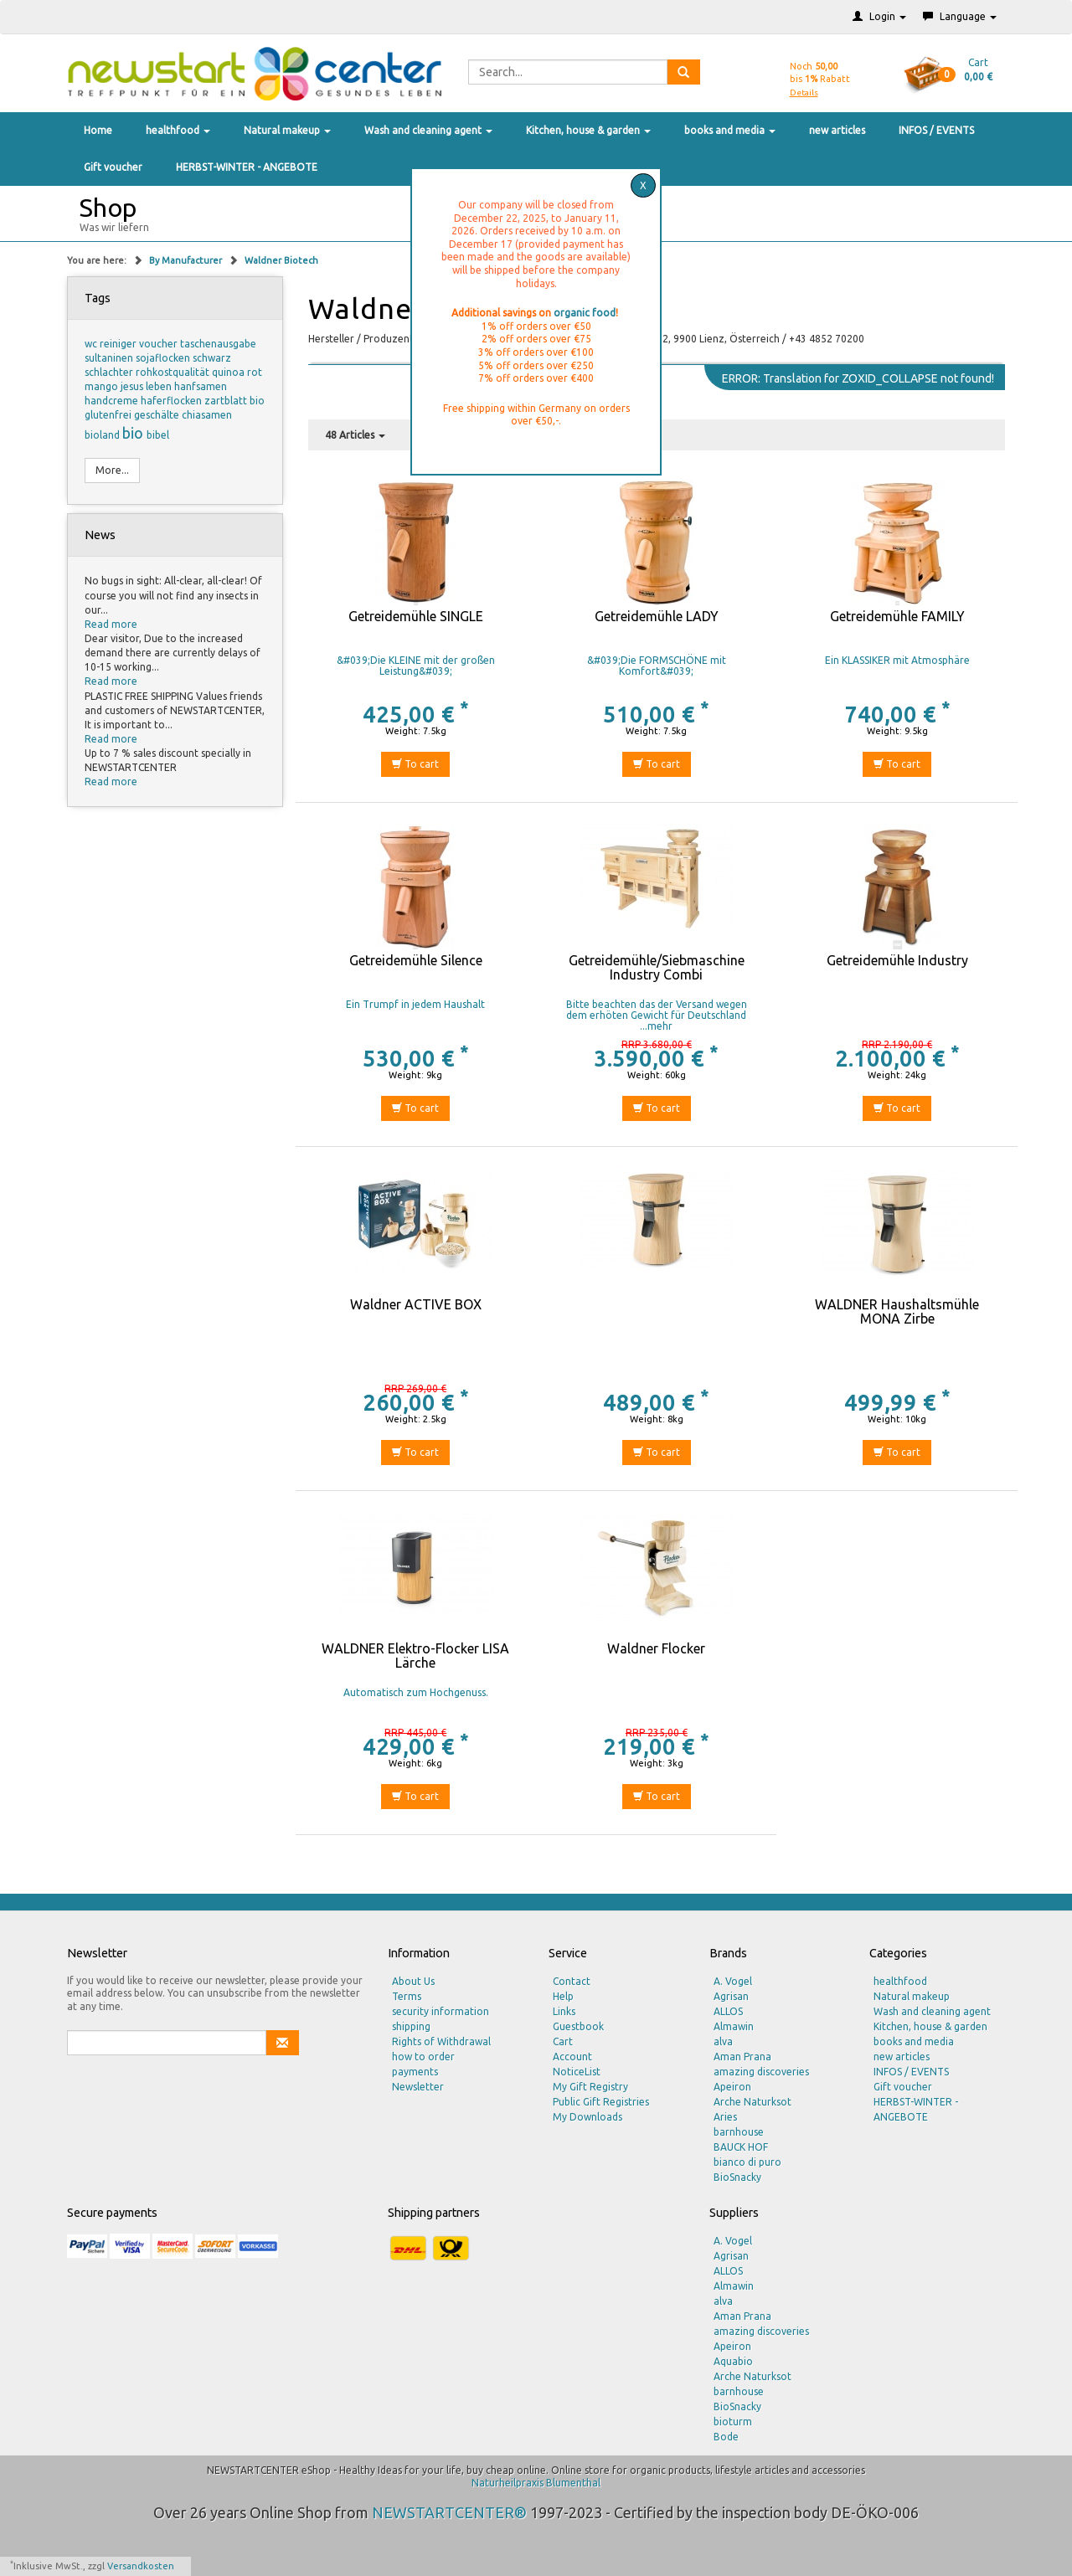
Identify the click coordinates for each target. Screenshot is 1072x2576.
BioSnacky (737, 2177)
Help (563, 1996)
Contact (571, 1981)
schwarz (212, 357)
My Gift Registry (590, 2086)
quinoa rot (237, 372)
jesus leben (147, 386)
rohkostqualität (174, 372)
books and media (730, 130)
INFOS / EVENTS (936, 130)
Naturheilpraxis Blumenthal (536, 2482)
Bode (726, 2436)
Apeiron (732, 2086)
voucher (159, 343)
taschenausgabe (218, 343)
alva (723, 2041)
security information (440, 2011)
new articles (837, 130)
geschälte (158, 414)
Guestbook (578, 2026)
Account (572, 2056)
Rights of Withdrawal (441, 2041)
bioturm (733, 2421)
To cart (415, 763)
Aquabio (733, 2361)
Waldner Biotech (281, 260)
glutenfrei (109, 414)
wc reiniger (112, 343)
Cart (563, 2041)
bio (134, 432)
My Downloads (587, 2116)
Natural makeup (287, 130)
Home (98, 130)
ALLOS (728, 2011)
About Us (413, 1981)
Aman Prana (742, 2056)
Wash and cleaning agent (428, 130)
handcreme (113, 400)
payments (415, 2071)
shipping (411, 2026)
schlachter (110, 372)
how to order (423, 2056)
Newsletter (418, 2086)
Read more (111, 624)
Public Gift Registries (601, 2101)
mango (103, 386)
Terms (406, 1996)
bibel (158, 434)
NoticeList (576, 2071)
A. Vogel (733, 1981)
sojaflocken (164, 357)
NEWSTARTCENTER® (449, 2512)
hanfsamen (200, 386)
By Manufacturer (186, 260)
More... (112, 470)
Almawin (734, 2026)
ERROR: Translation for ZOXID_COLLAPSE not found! (858, 378)
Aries (725, 2116)
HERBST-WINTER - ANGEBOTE (246, 167)
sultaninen (110, 357)
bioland (103, 434)
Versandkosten (140, 2566)
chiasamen (207, 414)
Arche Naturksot (752, 2101)
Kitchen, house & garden (588, 130)
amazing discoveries (761, 2071)
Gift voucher (113, 167)
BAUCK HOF (741, 2147)
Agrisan (731, 1996)
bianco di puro (747, 2162)
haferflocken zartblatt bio (203, 400)
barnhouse (739, 2131)
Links (564, 2011)
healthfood (178, 130)
